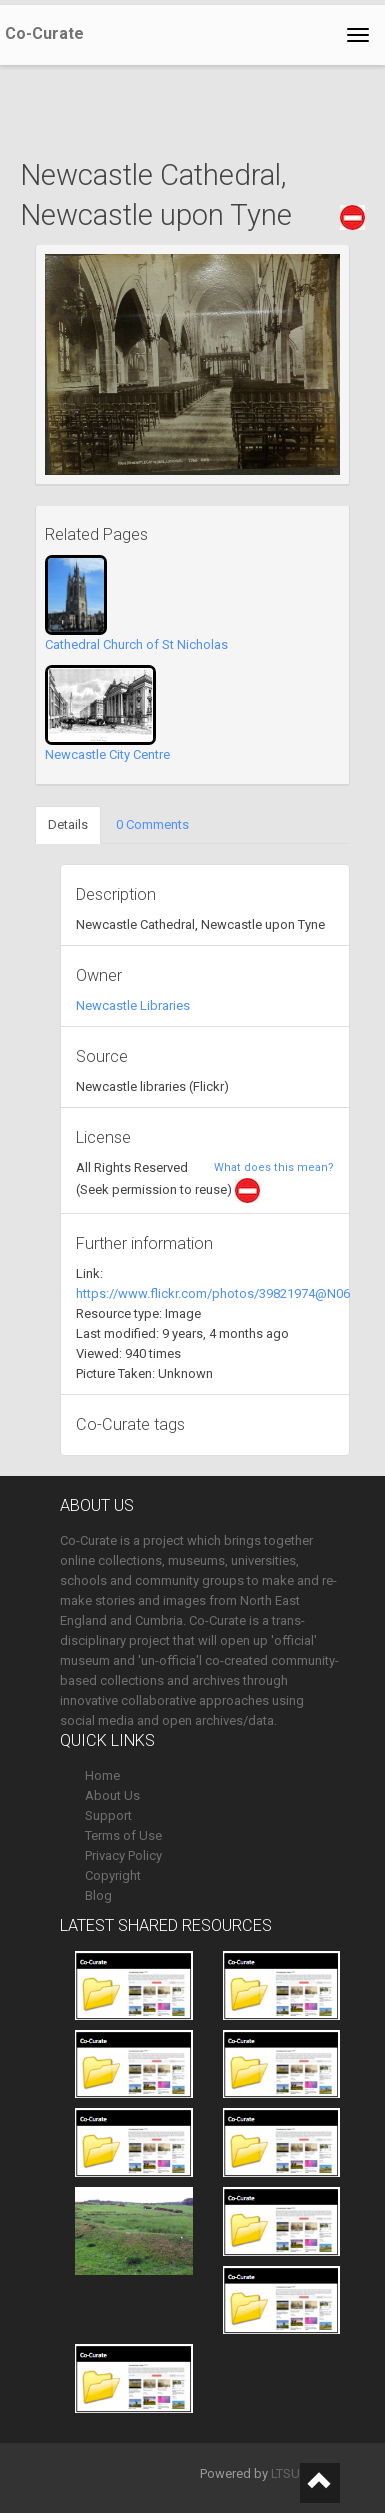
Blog (98, 1895)
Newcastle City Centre (107, 754)
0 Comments (152, 824)
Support (108, 1815)
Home (102, 1775)
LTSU (285, 2473)
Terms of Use (123, 1835)
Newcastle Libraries (133, 1005)
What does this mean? (274, 1167)
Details (68, 824)
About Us (112, 1795)
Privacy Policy (123, 1855)
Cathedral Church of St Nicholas (136, 644)
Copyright (113, 1875)
